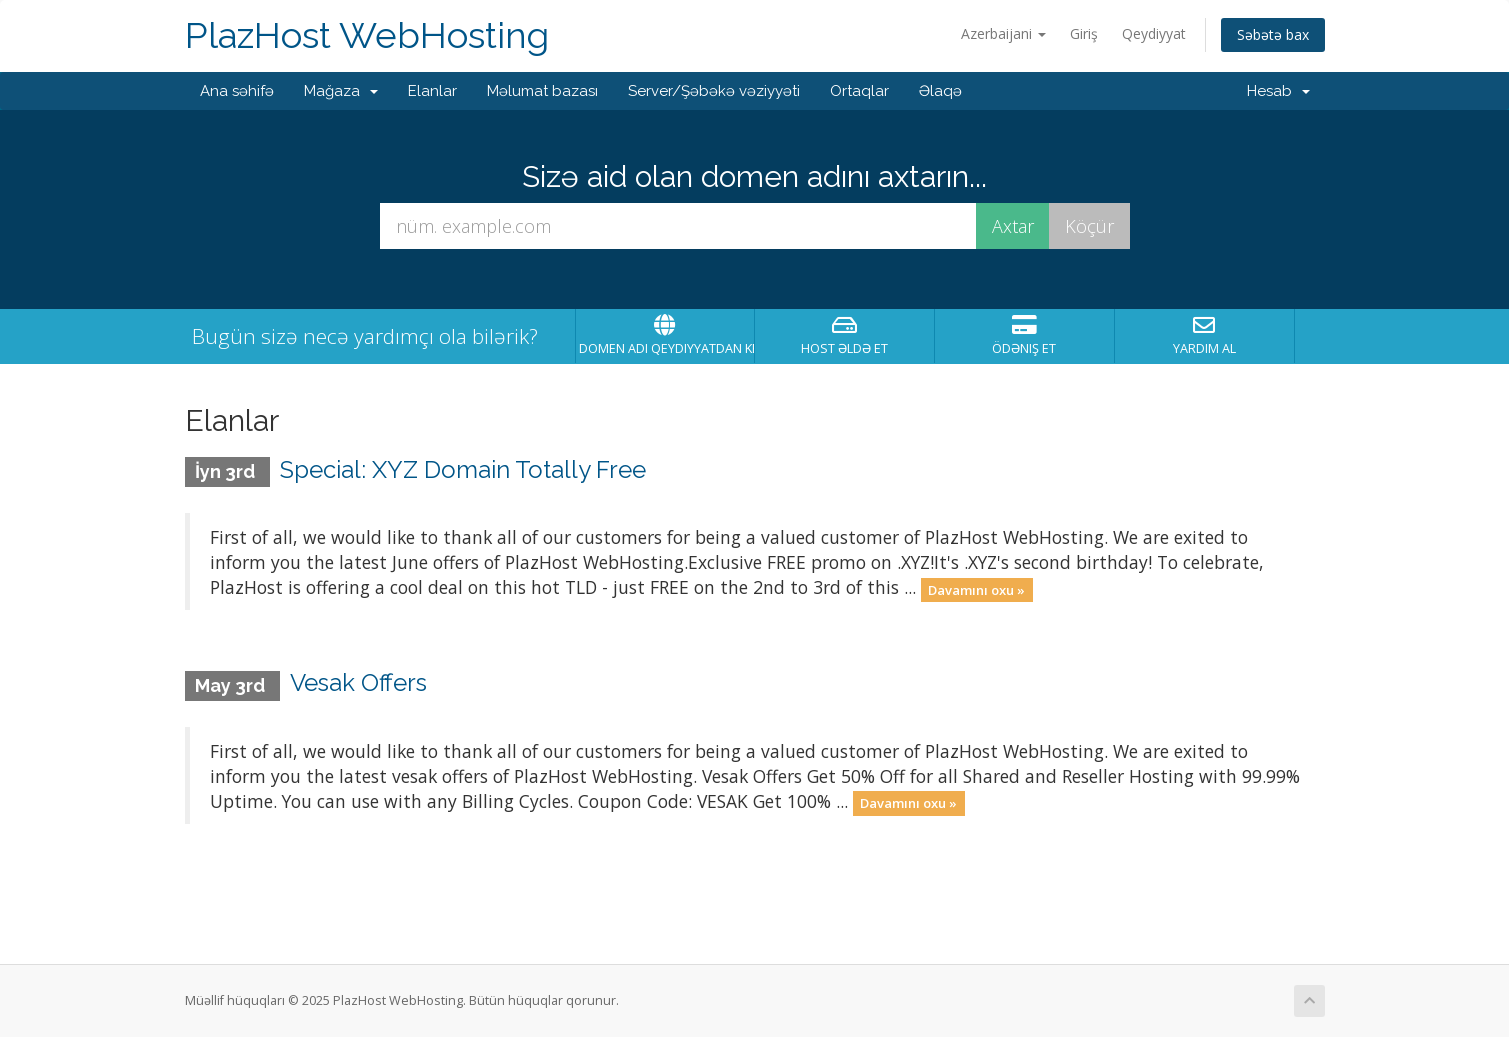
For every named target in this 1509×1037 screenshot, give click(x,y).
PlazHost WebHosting (367, 35)
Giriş (1084, 33)
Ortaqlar (859, 91)
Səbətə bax (1273, 34)
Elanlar (432, 91)
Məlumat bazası (542, 91)
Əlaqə (940, 91)
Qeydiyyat (1154, 33)
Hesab (1278, 91)
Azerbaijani (1003, 33)
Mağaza (341, 91)
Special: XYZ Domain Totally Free (463, 469)
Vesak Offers (358, 682)
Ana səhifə (237, 91)
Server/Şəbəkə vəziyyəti (714, 91)
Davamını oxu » (976, 589)
